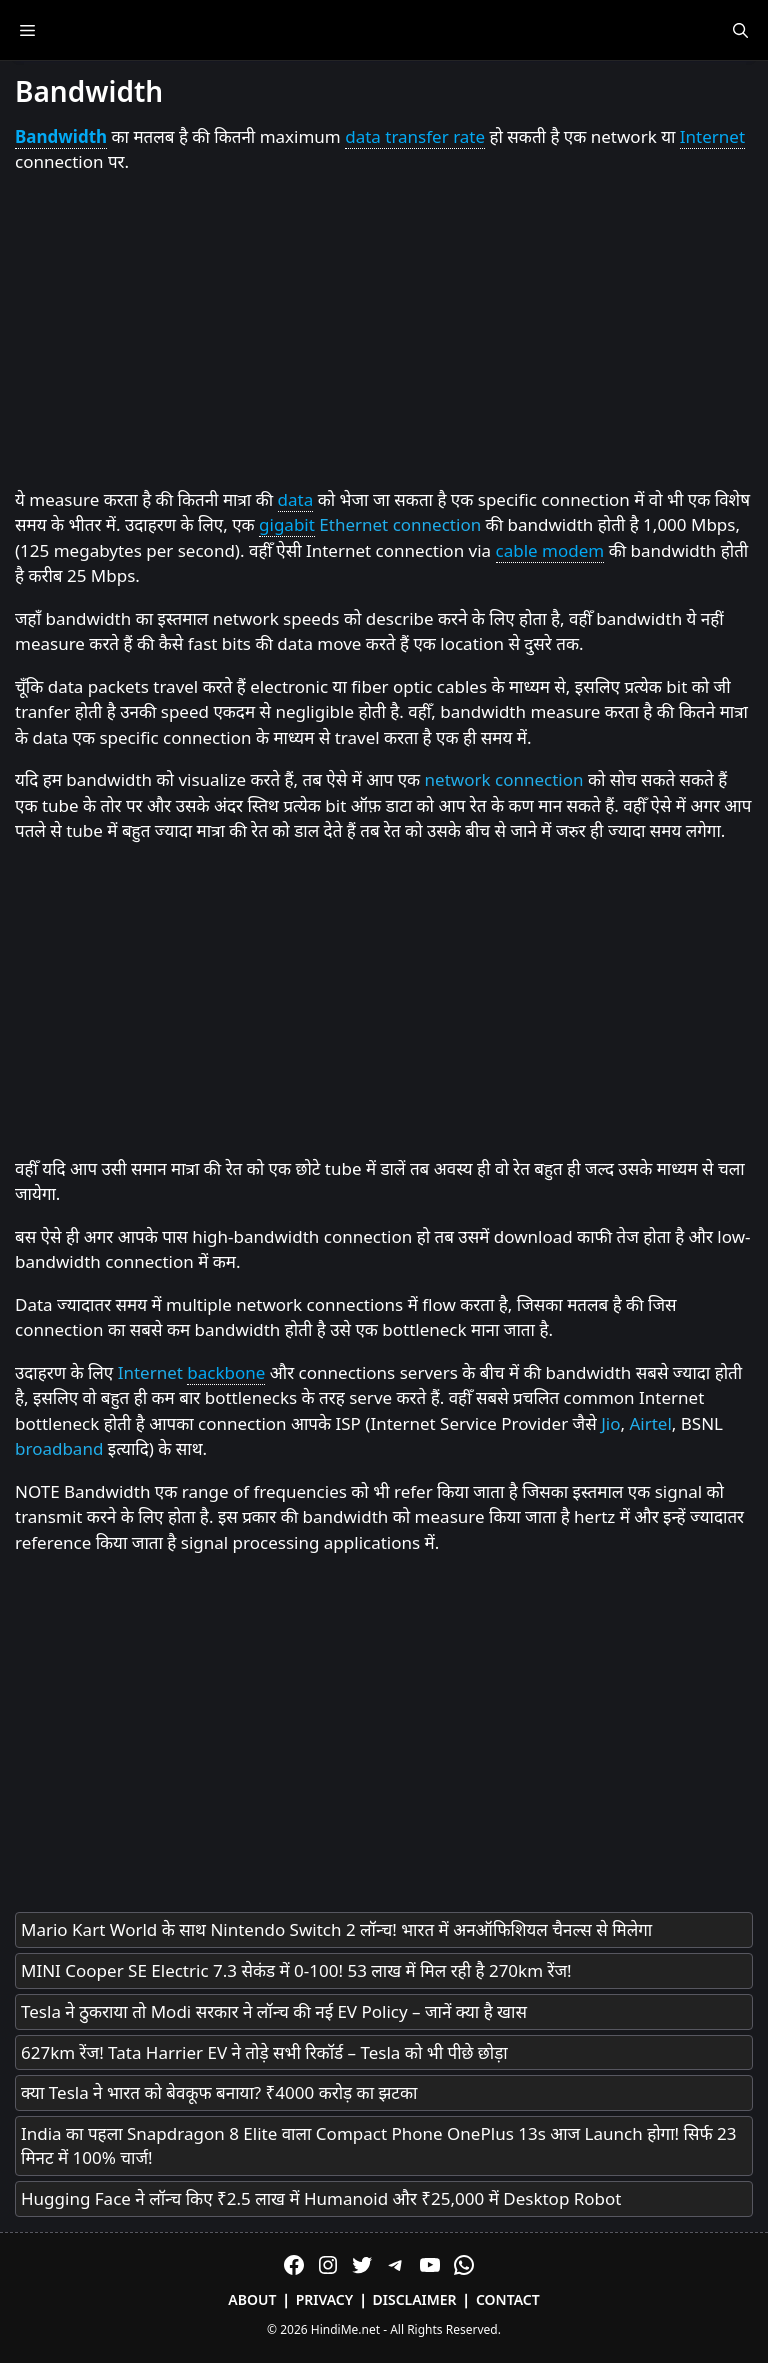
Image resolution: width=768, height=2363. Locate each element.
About (252, 2299)
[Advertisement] (384, 332)
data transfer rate (415, 136)
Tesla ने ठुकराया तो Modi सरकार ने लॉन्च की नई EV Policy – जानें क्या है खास (274, 2011)
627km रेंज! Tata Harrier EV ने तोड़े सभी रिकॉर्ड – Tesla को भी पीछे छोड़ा (264, 2052)
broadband (59, 1448)
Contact (508, 2299)
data (296, 499)
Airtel (650, 1423)
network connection (504, 779)
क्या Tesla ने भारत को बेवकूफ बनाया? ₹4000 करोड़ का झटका (219, 2092)
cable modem (550, 550)
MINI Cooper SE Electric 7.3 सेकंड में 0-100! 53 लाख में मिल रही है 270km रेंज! (296, 1970)
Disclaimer (415, 2299)
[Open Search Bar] (740, 30)
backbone (226, 1372)
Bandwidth (61, 136)
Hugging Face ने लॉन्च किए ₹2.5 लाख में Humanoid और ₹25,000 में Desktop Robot (321, 2198)
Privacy (325, 2299)
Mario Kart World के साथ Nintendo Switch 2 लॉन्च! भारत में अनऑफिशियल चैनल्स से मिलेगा (336, 1929)
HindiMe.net (345, 2329)
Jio (610, 1423)
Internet (712, 136)
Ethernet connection (400, 524)
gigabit (287, 524)
